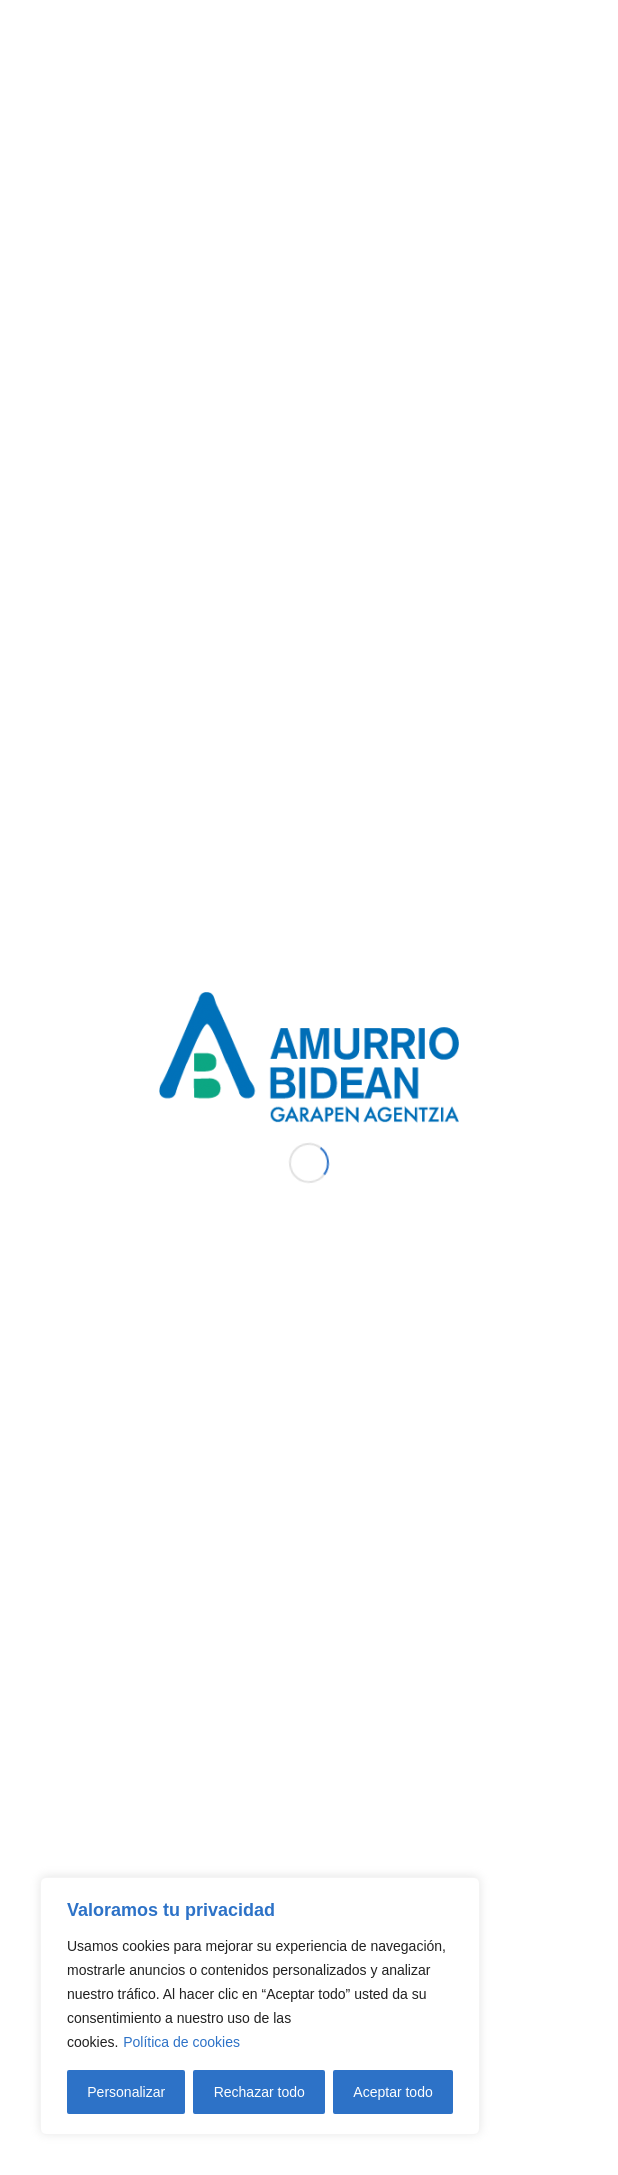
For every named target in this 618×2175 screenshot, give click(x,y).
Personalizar (126, 2092)
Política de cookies (181, 2042)
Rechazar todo (259, 2092)
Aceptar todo (392, 2092)
